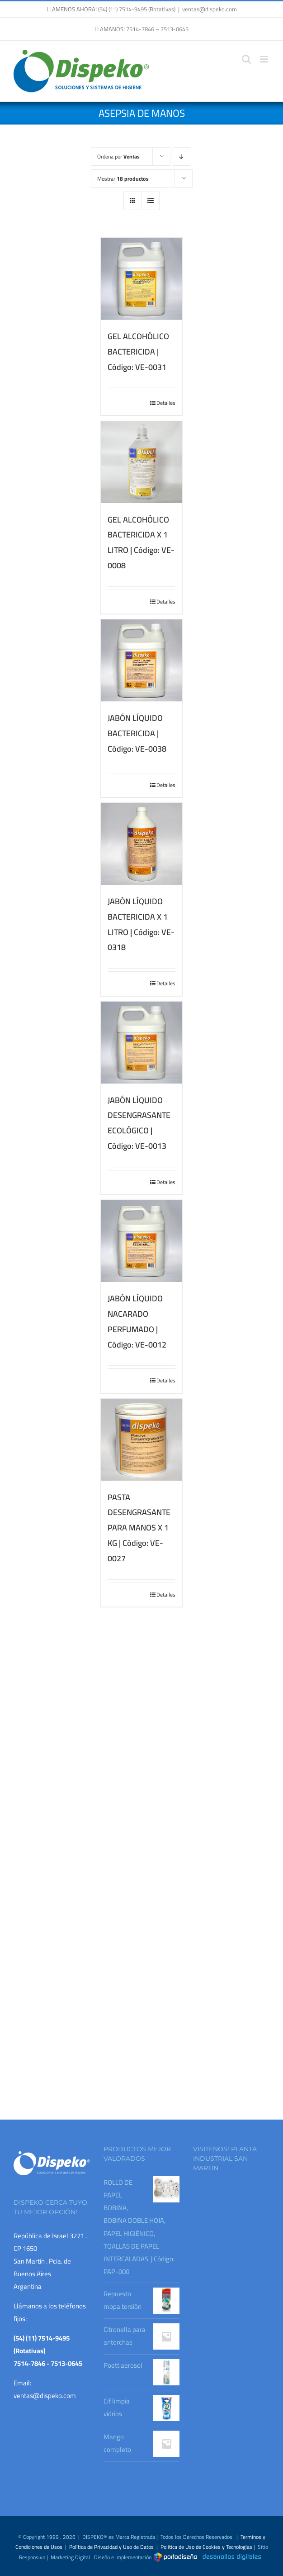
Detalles (165, 403)
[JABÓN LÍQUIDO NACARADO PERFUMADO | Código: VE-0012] (142, 1241)
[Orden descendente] (181, 156)
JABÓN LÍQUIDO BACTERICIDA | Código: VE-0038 (137, 733)
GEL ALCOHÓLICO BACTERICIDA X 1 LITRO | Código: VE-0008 (141, 542)
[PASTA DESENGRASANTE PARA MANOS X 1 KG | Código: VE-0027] (142, 1440)
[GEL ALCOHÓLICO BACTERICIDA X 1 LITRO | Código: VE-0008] (142, 462)
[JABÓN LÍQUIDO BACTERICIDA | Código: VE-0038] (142, 660)
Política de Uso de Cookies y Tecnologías (206, 2547)
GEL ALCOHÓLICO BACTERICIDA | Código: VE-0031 (138, 351)
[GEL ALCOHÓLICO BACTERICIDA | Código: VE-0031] (142, 279)
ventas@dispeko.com (209, 9)
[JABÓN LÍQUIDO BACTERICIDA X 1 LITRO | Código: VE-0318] (142, 844)
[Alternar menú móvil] (264, 59)
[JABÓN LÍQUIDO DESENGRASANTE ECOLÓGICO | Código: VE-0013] (142, 1043)
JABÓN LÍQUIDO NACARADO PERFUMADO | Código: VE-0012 (137, 1321)
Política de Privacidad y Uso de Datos (111, 2547)
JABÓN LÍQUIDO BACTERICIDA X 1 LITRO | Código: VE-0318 (141, 924)
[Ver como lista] (150, 201)
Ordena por (118, 156)
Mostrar (123, 178)
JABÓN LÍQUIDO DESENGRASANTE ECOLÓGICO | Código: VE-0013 (139, 1123)
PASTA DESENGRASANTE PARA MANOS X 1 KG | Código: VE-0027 (139, 1528)
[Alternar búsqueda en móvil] (246, 59)
